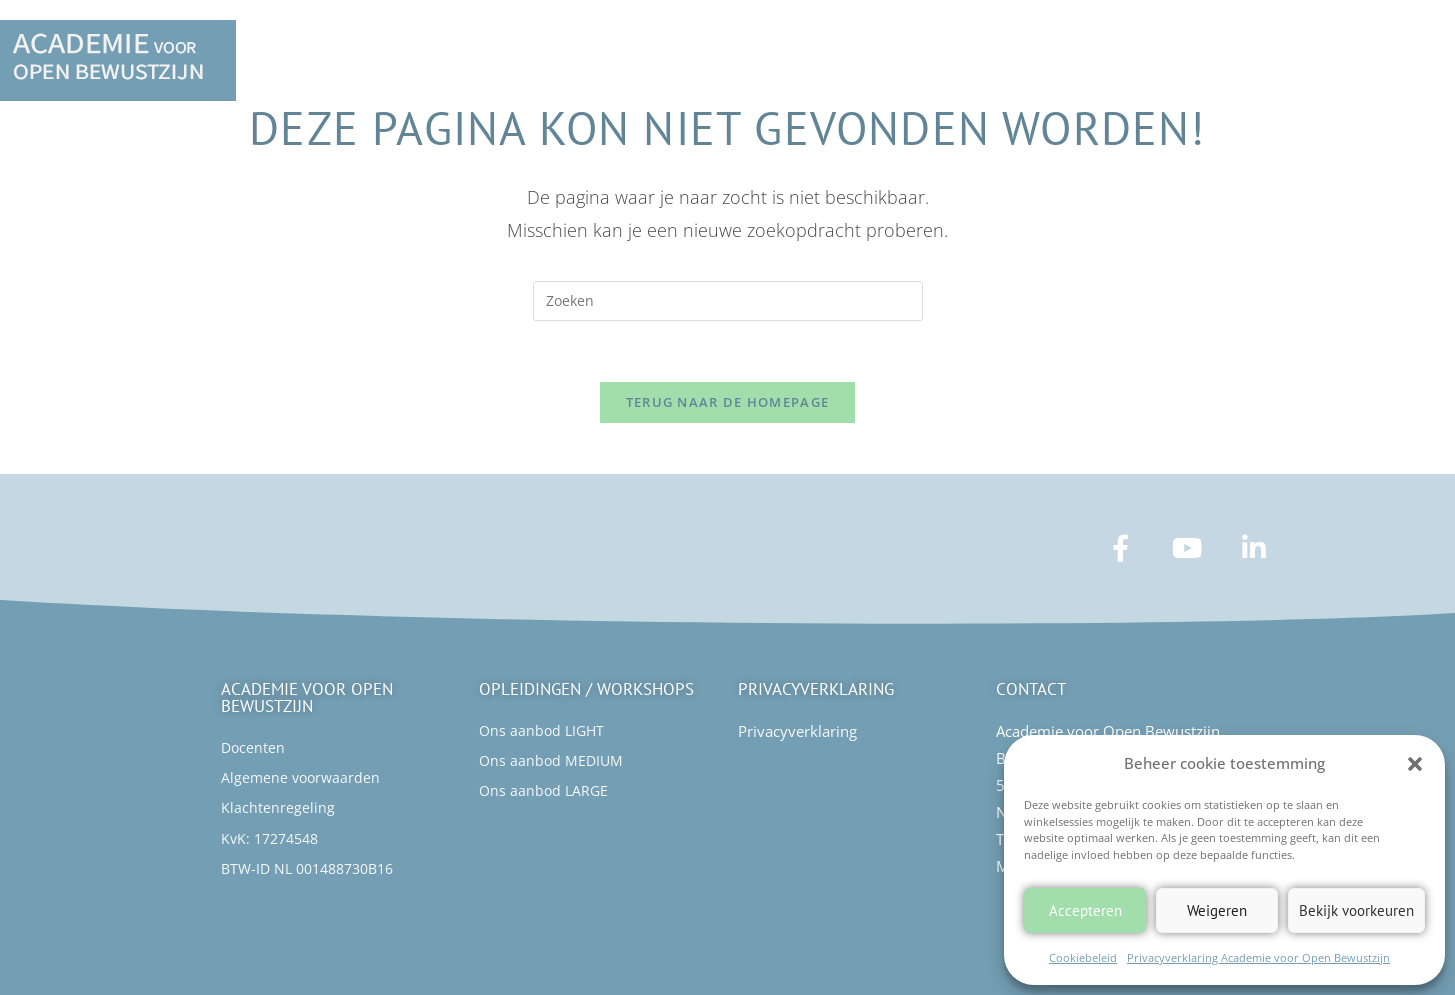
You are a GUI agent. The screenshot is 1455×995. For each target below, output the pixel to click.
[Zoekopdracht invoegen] (728, 301)
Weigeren (1217, 910)
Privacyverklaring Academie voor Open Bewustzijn (1258, 957)
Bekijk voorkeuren (1356, 910)
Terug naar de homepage (728, 402)
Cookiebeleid (1083, 957)
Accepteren (1085, 910)
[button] (1415, 764)
